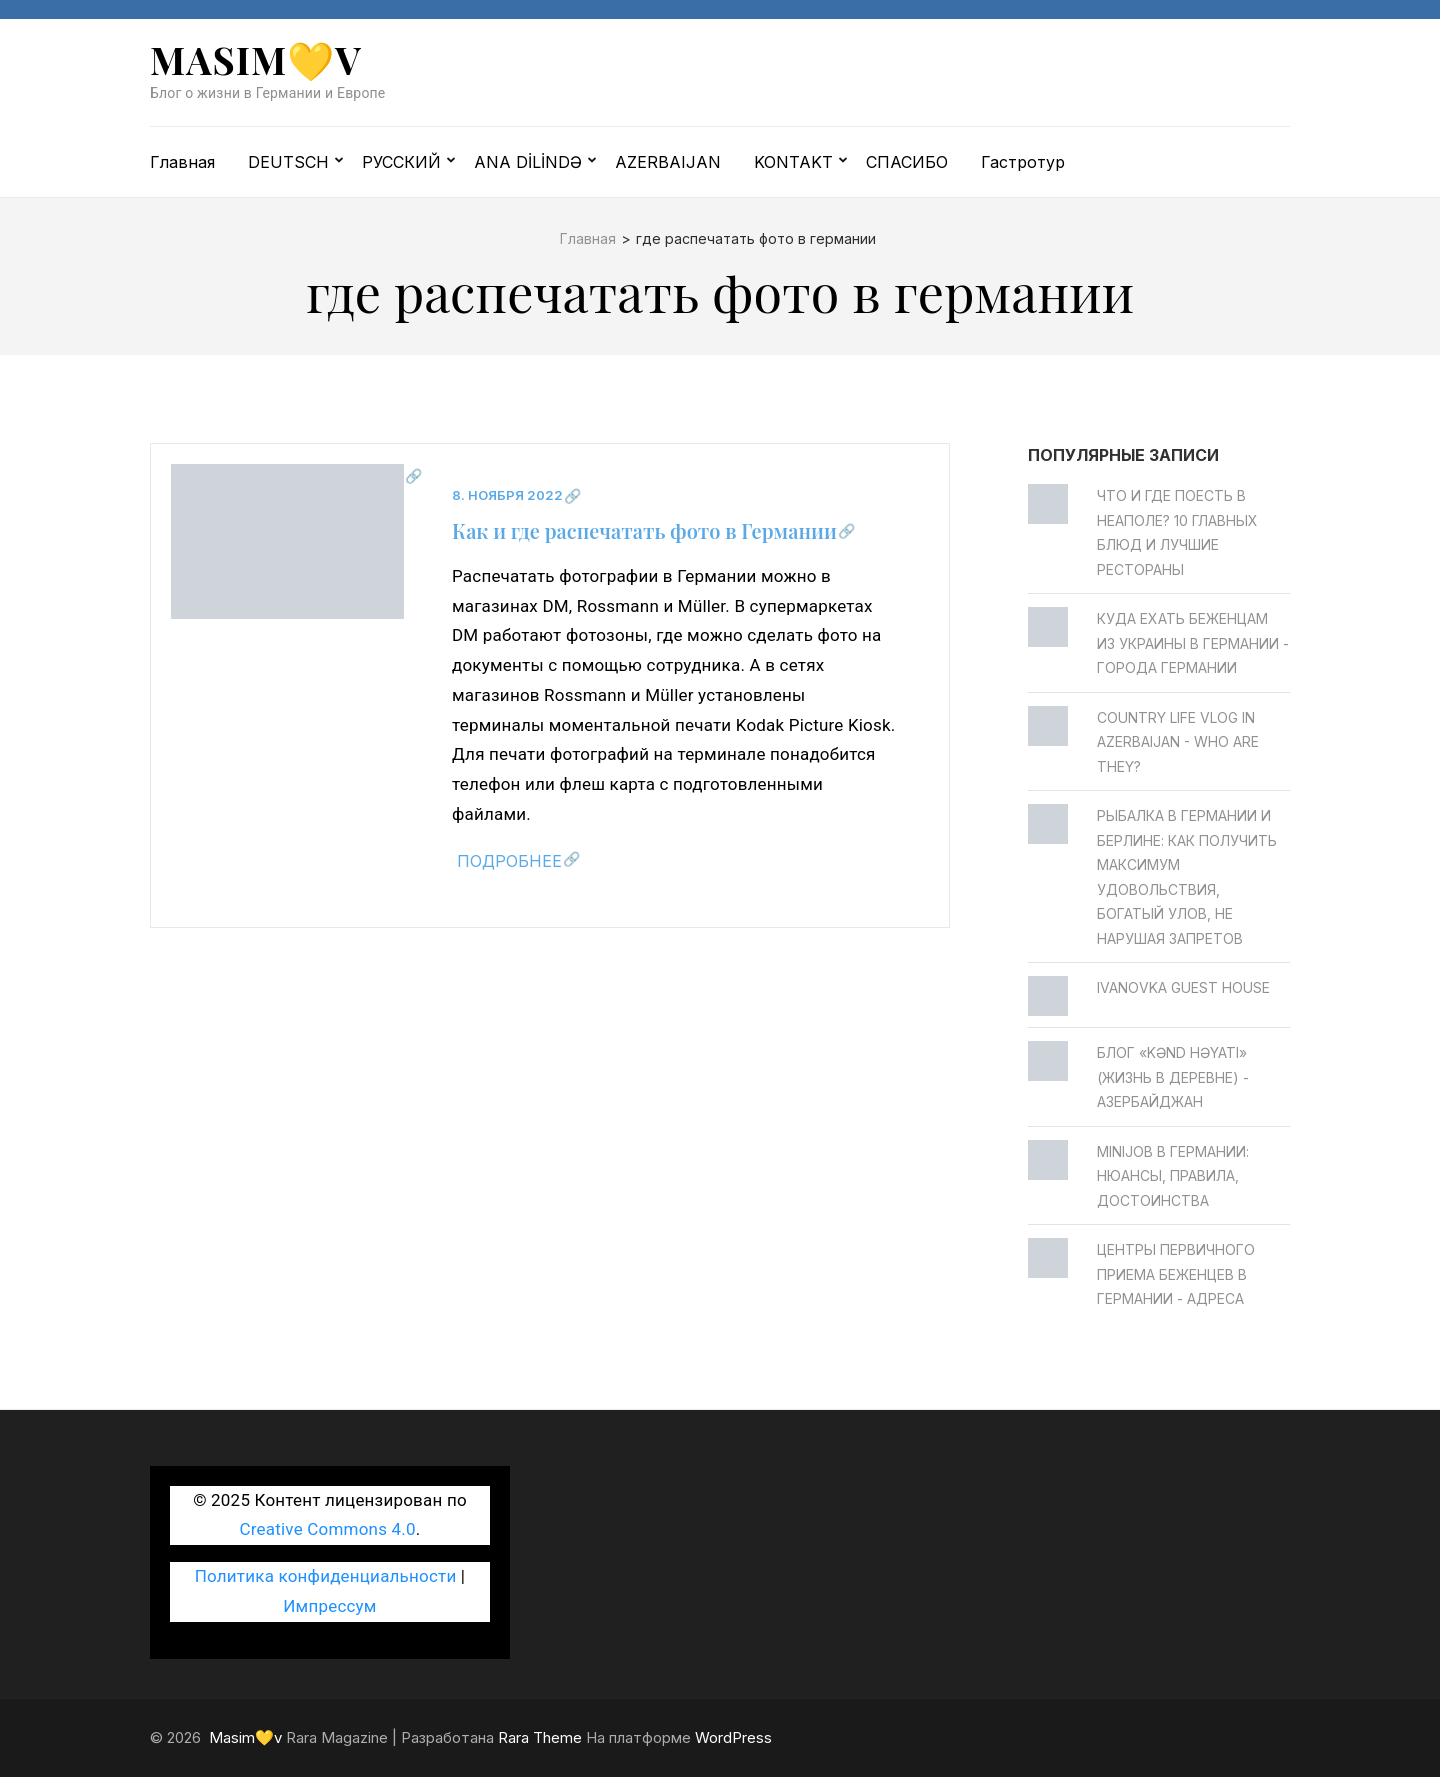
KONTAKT (793, 162)
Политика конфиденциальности (326, 1576)
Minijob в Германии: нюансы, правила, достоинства (1173, 1176)
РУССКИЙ (401, 162)
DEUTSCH (288, 162)
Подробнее (509, 861)
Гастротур (1023, 162)
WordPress (733, 1737)
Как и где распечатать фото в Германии (644, 530)
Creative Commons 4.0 (328, 1529)
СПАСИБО (907, 162)
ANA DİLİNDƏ (528, 162)
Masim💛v (256, 59)
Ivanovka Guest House (1183, 987)
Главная (182, 162)
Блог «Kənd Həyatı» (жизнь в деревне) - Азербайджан (1173, 1077)
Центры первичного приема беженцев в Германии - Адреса (1176, 1274)
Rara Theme (540, 1737)
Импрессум (329, 1606)
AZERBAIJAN (668, 162)
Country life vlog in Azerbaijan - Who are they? (1178, 742)
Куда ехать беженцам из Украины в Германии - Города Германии (1193, 643)
